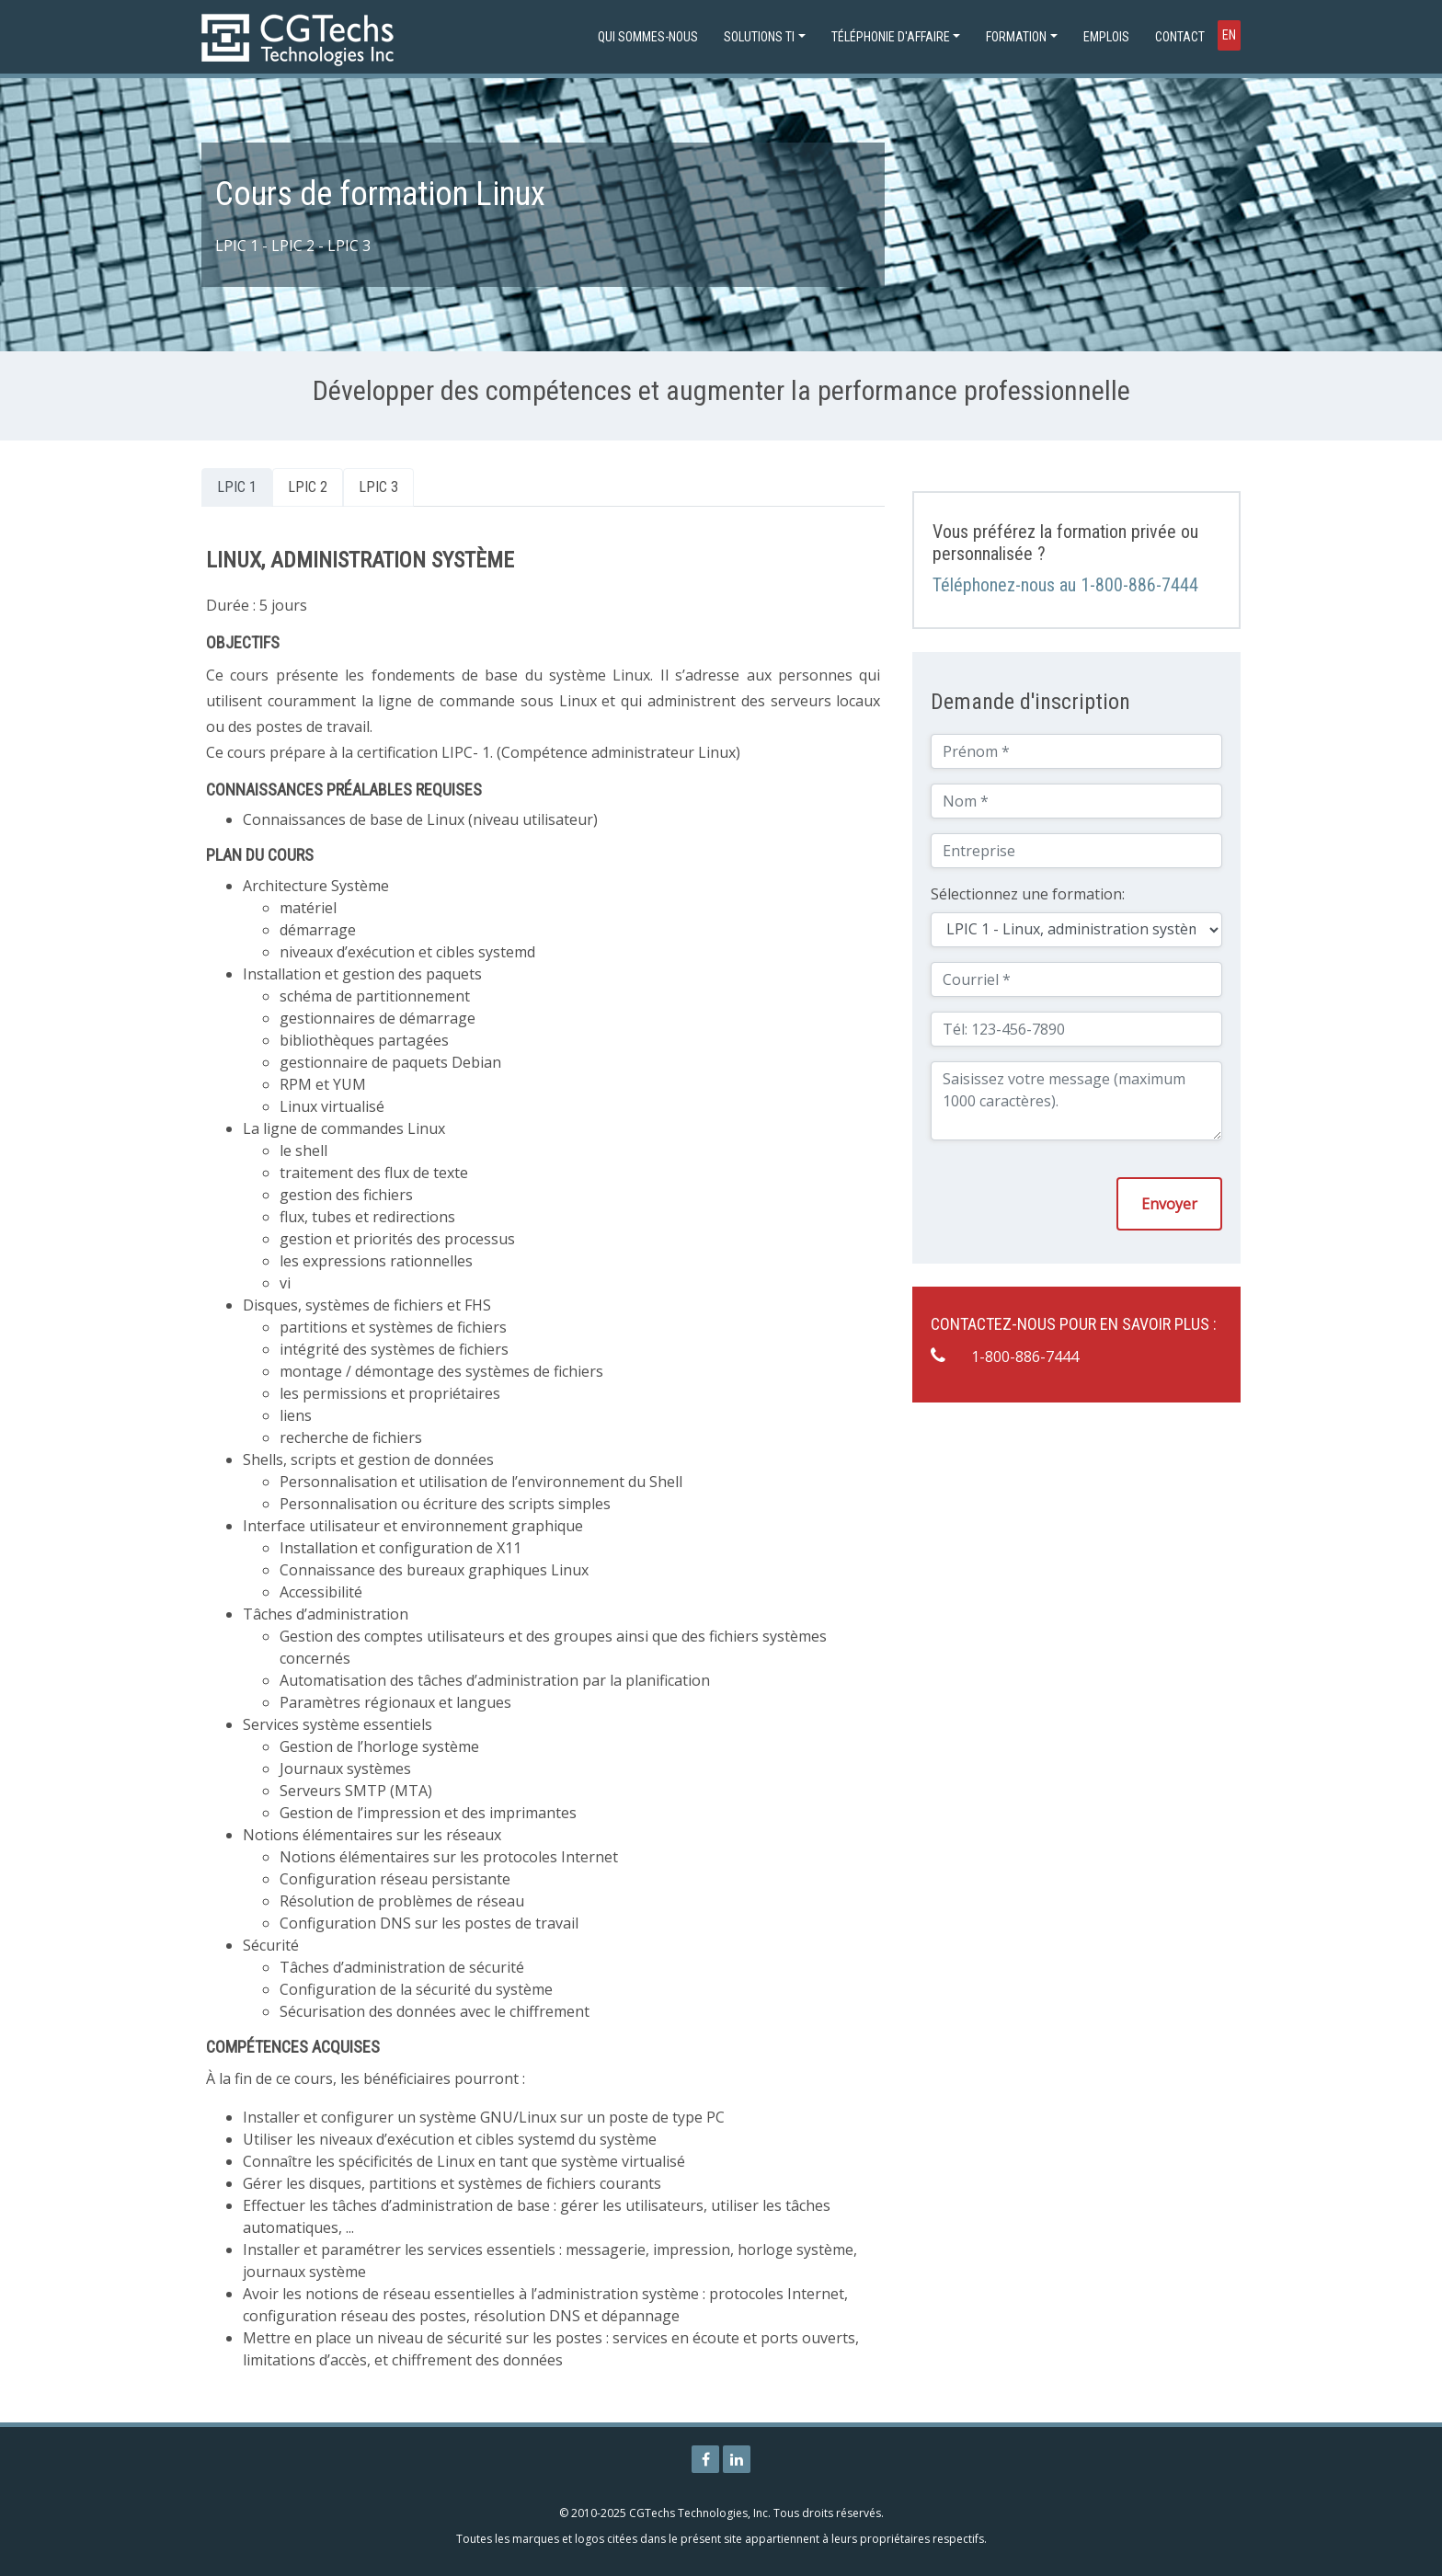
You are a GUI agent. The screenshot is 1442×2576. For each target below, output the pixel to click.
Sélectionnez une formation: (1028, 894)
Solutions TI (759, 36)
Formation (1016, 36)
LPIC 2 (307, 487)
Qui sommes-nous (648, 36)
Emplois (1106, 36)
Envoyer (1169, 1204)
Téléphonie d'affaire (890, 36)
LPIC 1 (237, 487)
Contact (1180, 36)
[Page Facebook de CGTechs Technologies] (705, 2459)
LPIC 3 (378, 487)
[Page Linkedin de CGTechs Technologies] (736, 2459)
